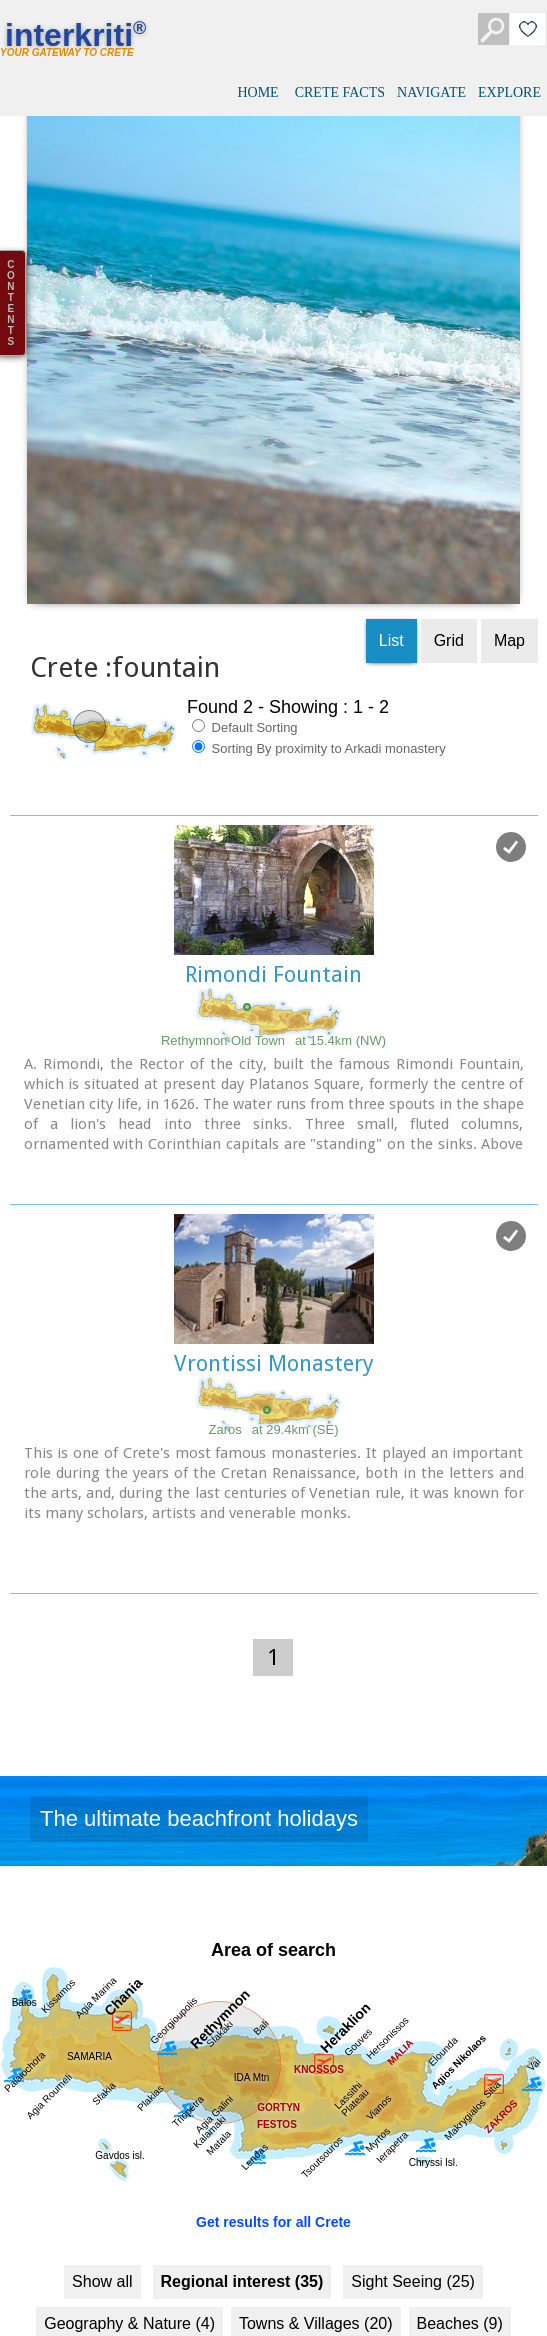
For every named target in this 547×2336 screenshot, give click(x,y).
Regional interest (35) (242, 2173)
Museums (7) (277, 2299)
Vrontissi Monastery (274, 1255)
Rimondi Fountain (273, 866)
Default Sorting (245, 619)
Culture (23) (281, 2257)
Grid (449, 532)
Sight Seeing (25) (413, 2173)
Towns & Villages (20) (316, 2215)
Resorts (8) (55, 2257)
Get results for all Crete (273, 2114)
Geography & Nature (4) (129, 2215)
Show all (102, 2173)
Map (509, 532)
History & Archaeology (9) (440, 2257)
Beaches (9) (460, 2215)
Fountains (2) (166, 2257)
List (391, 532)
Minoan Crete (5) (147, 2299)
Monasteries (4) (404, 2299)
